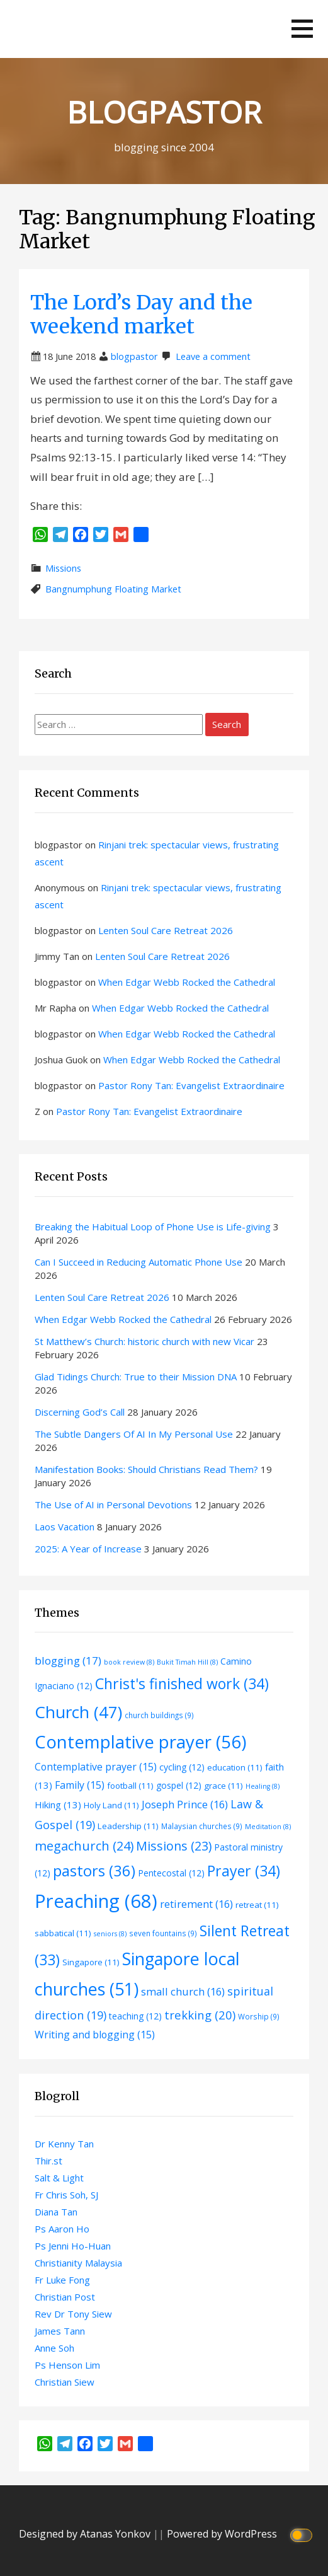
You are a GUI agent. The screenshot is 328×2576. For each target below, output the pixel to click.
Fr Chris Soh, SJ (66, 2194)
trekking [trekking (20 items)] (199, 2015)
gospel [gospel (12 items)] (178, 1785)
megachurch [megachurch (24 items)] (84, 1845)
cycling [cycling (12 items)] (182, 1767)
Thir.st (48, 2160)
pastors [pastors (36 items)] (94, 1871)
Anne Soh (54, 2348)
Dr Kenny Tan (64, 2143)
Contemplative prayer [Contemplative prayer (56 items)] (140, 1741)
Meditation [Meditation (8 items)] (268, 1826)
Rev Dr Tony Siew (73, 2313)
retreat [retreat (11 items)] (257, 1904)
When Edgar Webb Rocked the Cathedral (186, 982)
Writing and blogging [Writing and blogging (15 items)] (95, 2035)
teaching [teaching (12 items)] (135, 2016)
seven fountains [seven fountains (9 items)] (163, 1933)
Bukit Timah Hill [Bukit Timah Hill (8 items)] (187, 1662)
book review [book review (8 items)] (129, 1662)
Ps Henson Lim (67, 2365)
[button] (302, 28)
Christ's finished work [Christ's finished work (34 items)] (182, 1683)
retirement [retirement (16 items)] (196, 1904)
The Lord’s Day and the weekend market (141, 314)
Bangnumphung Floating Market (113, 589)
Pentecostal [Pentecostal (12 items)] (171, 1873)
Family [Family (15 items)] (80, 1785)
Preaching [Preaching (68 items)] (96, 1901)
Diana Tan (56, 2211)
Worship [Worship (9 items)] (259, 2016)
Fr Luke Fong (62, 2279)
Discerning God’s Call (80, 1412)
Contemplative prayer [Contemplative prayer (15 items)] (96, 1767)
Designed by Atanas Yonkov (86, 2534)
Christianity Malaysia (78, 2262)
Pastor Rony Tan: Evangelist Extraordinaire (191, 1085)
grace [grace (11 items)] (223, 1785)
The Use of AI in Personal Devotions (113, 1504)
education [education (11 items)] (235, 1767)
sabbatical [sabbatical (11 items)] (63, 1933)
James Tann (60, 2331)
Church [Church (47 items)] (78, 1712)
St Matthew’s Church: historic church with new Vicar (144, 1341)
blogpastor (134, 356)
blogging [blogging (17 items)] (68, 1660)
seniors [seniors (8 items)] (110, 1933)
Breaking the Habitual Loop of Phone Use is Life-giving (153, 1226)
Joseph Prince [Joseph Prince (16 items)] (185, 1804)
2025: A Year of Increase (88, 1548)
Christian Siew (64, 2382)
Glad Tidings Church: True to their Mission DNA (136, 1376)
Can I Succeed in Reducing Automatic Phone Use (138, 1262)
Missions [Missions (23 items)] (174, 1845)
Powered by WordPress (222, 2534)
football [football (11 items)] (130, 1785)
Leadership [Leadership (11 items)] (128, 1826)
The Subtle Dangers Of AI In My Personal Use (134, 1434)
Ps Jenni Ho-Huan (73, 2245)
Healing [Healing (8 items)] (263, 1786)
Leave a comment (213, 356)
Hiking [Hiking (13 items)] (58, 1804)
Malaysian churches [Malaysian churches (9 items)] (201, 1826)
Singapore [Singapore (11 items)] (91, 1962)
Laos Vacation (64, 1526)
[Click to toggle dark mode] (303, 2534)
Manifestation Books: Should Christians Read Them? (146, 1469)
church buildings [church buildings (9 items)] (159, 1715)
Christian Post (65, 2296)
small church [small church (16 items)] (183, 1991)
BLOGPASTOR (164, 111)
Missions (63, 568)
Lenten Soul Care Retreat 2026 (165, 930)
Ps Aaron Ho (62, 2228)
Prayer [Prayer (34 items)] (243, 1871)
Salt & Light (59, 2177)
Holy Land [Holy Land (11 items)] (111, 1805)
